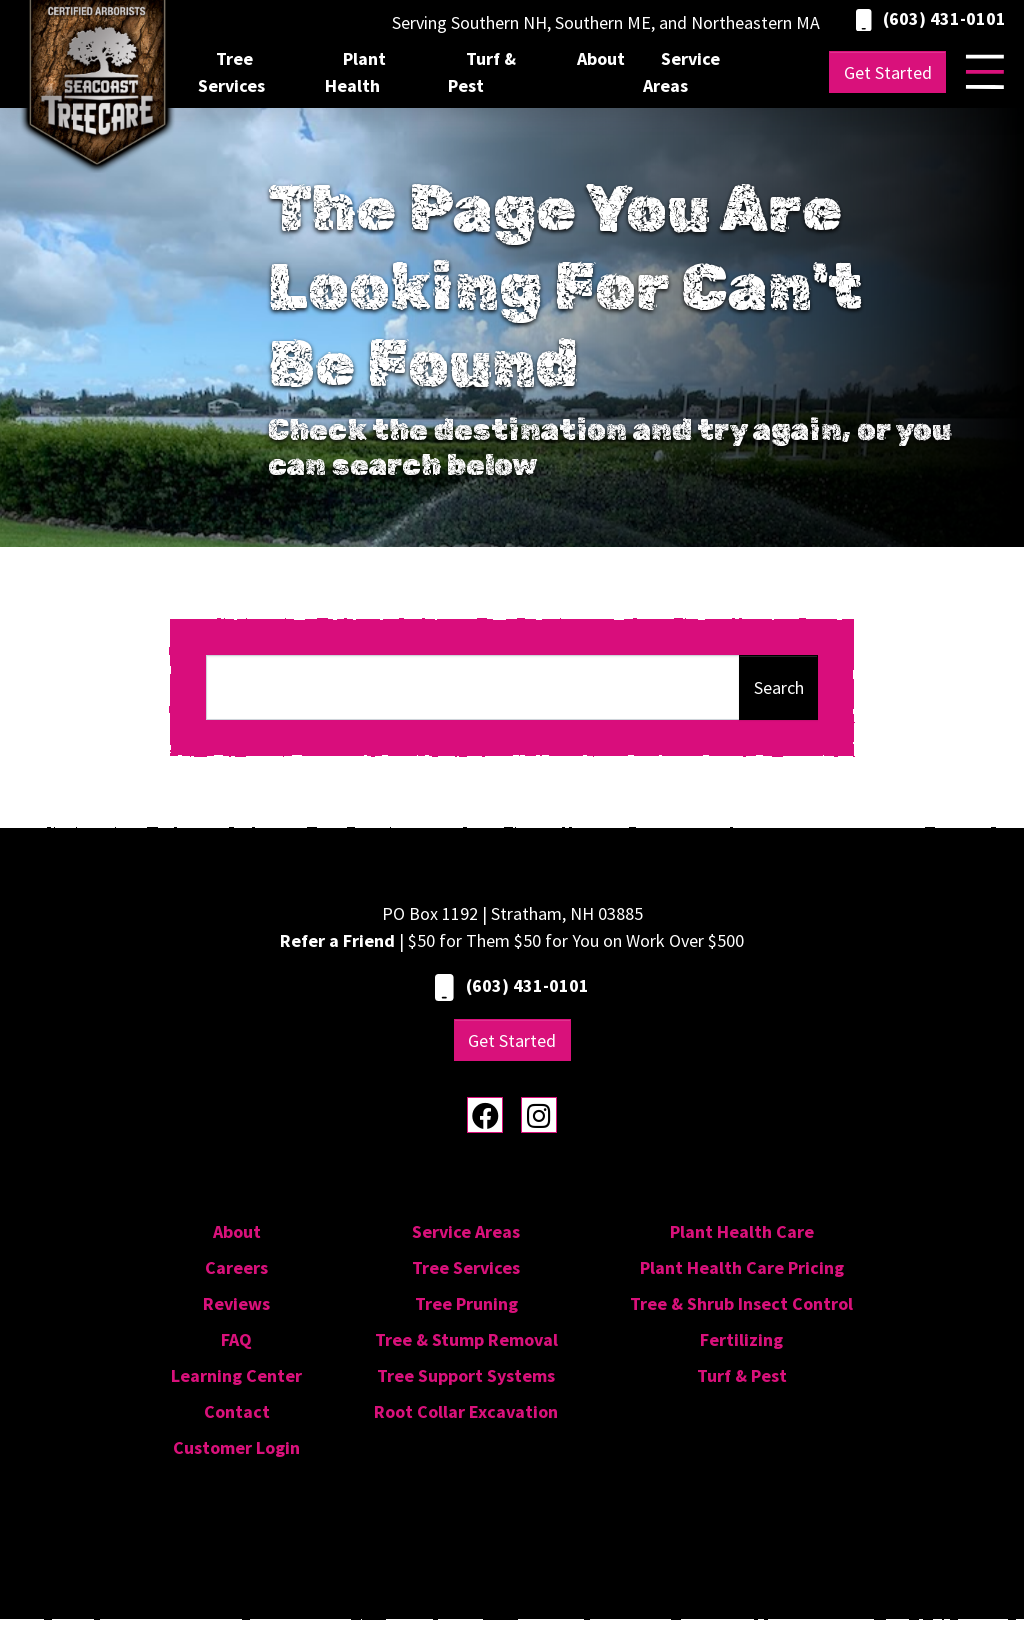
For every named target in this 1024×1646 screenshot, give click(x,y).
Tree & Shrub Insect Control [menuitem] (741, 1303)
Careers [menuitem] (236, 1267)
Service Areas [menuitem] (681, 72)
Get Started (888, 72)
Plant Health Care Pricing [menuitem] (742, 1267)
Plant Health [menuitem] (355, 72)
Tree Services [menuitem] (231, 72)
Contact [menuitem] (237, 1411)
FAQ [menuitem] (236, 1339)
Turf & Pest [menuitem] (482, 72)
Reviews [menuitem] (236, 1303)
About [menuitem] (601, 58)
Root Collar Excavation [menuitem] (466, 1411)
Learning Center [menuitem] (236, 1375)
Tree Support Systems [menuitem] (466, 1375)
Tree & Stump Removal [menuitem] (466, 1339)
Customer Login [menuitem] (236, 1447)
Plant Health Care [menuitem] (742, 1231)
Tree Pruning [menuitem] (466, 1303)
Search (779, 687)
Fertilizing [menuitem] (741, 1339)
